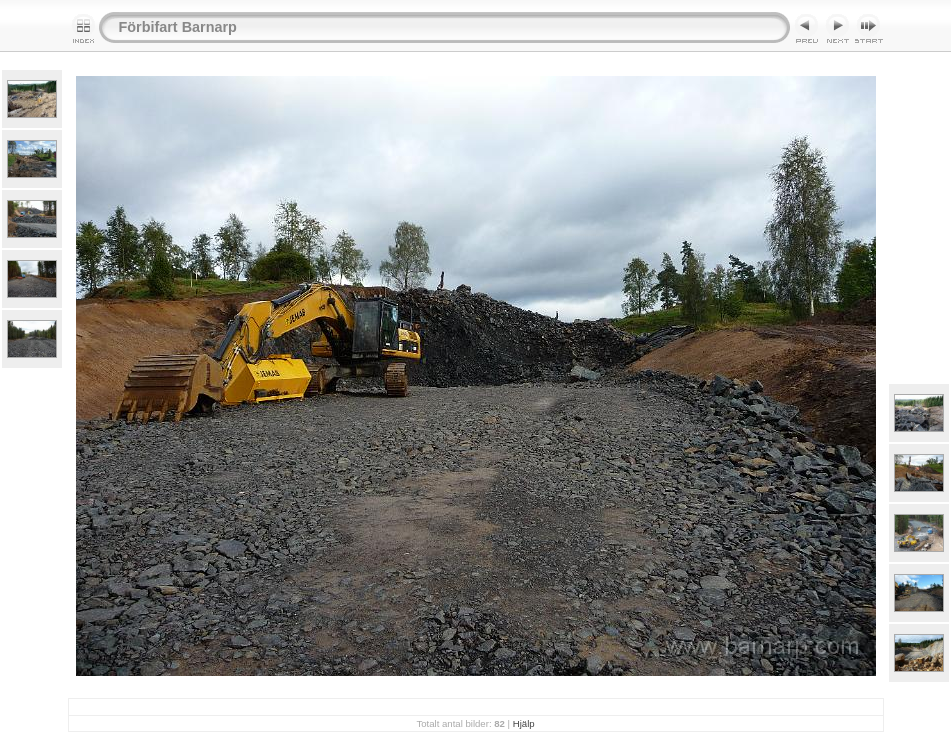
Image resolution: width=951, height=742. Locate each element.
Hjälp (524, 723)
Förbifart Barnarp (178, 27)
